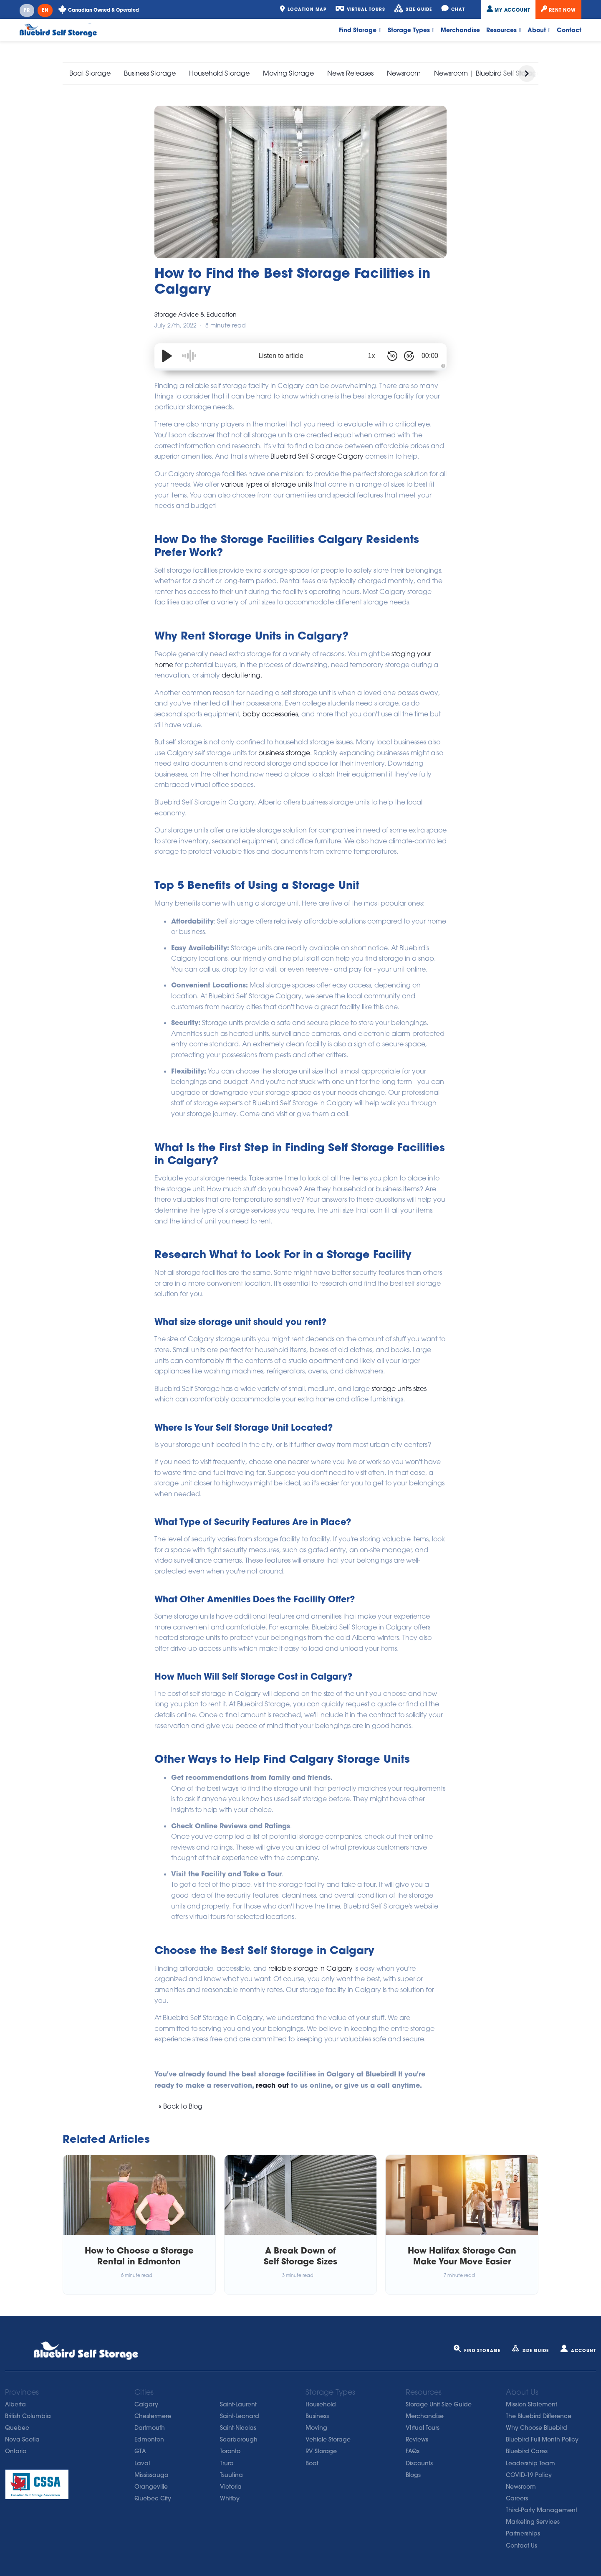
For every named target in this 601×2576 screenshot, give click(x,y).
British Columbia (28, 2416)
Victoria (231, 2486)
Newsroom (404, 73)
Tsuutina (231, 2475)
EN (45, 10)
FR (27, 10)
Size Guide (530, 2350)
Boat (312, 2463)
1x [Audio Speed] (371, 355)
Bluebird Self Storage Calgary (317, 456)
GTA (140, 2451)
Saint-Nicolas (238, 2427)
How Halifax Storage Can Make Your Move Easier (462, 2256)
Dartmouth (149, 2427)
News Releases (350, 73)
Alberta (15, 2404)
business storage (284, 753)
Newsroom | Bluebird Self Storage (487, 73)
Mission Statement (531, 2404)
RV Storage (321, 2451)
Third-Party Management (541, 2510)
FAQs (412, 2451)
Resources (503, 30)
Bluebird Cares (527, 2451)
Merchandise (460, 30)
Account (578, 2350)
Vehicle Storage (328, 2439)
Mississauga (151, 2475)
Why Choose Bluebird (536, 2427)
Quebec (17, 2427)
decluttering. (242, 675)
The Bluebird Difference (538, 2416)
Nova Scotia (22, 2439)
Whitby (230, 2498)
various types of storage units (266, 484)
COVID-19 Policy (529, 2475)
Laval (142, 2463)
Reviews (417, 2439)
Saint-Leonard (239, 2416)
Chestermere (152, 2416)
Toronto (230, 2451)
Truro (226, 2463)
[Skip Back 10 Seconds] (392, 356)
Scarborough (239, 2439)
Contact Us (521, 2545)
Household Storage (219, 73)
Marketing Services (533, 2521)
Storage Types (411, 30)
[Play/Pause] (167, 356)
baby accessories (270, 714)
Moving (316, 2427)
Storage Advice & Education (195, 314)
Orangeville (151, 2486)
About (539, 30)
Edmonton (149, 2439)
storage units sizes (399, 1388)
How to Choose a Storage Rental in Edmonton (139, 2256)
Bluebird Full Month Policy (542, 2439)
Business (317, 2416)
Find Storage (360, 30)
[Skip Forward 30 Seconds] (409, 356)
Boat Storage (90, 73)
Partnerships (523, 2533)
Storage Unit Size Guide (439, 2404)
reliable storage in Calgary (310, 1968)
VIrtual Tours (422, 2427)
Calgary (146, 2404)
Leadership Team (530, 2463)
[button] (526, 73)
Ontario (15, 2451)
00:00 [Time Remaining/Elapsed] (430, 355)
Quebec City (152, 2498)
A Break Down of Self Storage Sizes (300, 2256)
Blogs (413, 2475)
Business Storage (150, 73)
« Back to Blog (180, 2106)
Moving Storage (288, 73)
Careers (517, 2498)
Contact (569, 30)
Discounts (419, 2463)
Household (321, 2404)
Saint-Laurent (238, 2404)
